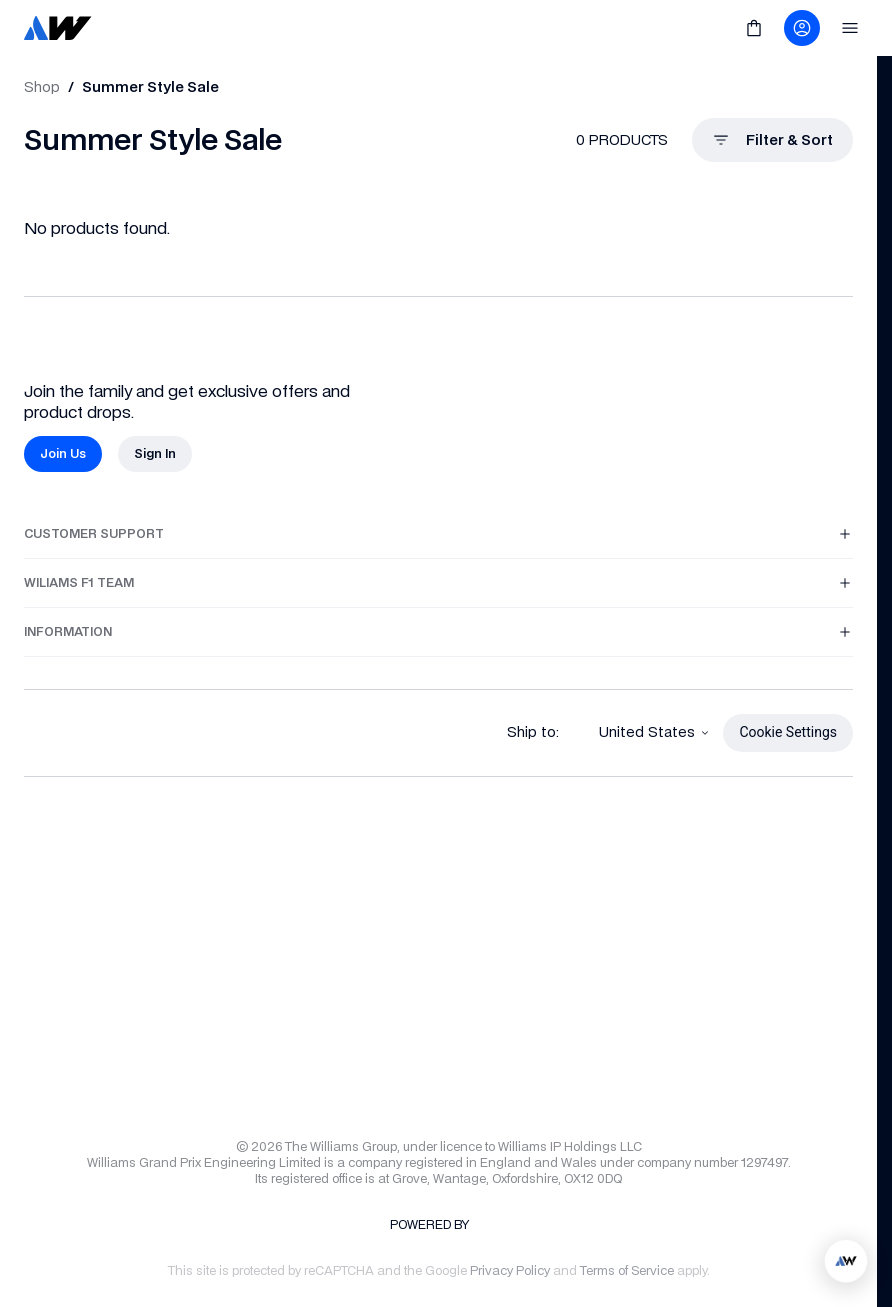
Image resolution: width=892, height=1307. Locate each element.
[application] (846, 1261)
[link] (58, 28)
